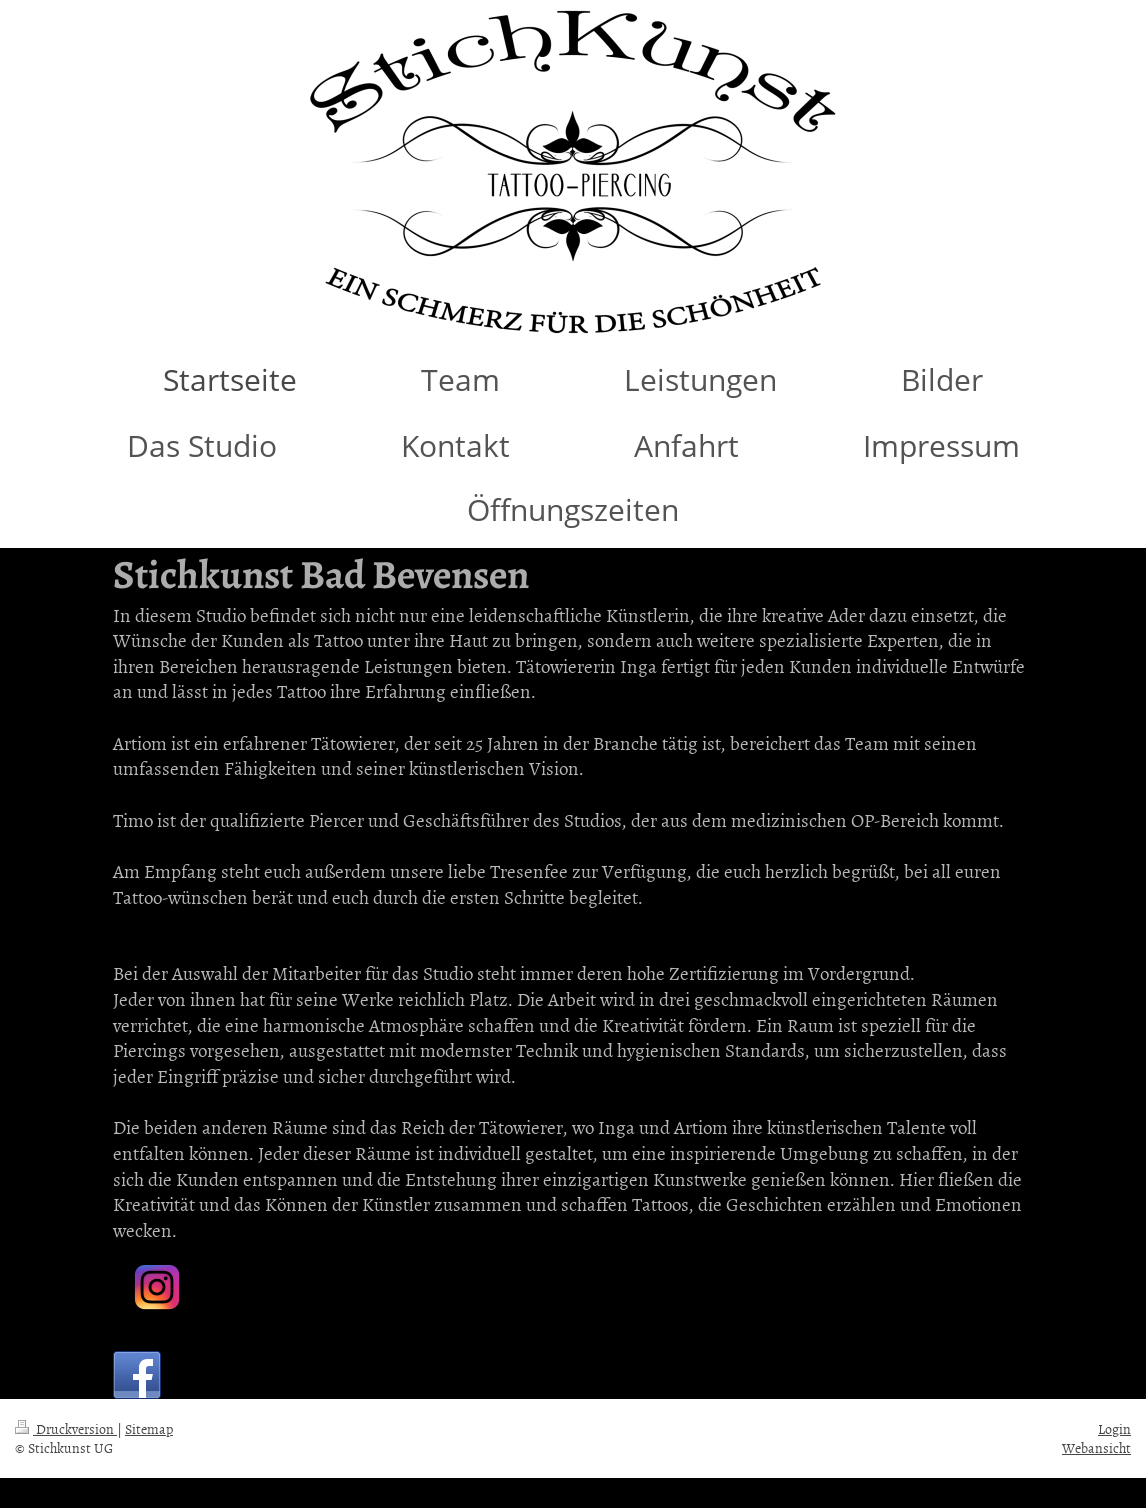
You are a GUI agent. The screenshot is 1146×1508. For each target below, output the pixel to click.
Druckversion (66, 1428)
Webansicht (1096, 1447)
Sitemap (149, 1428)
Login (1114, 1428)
